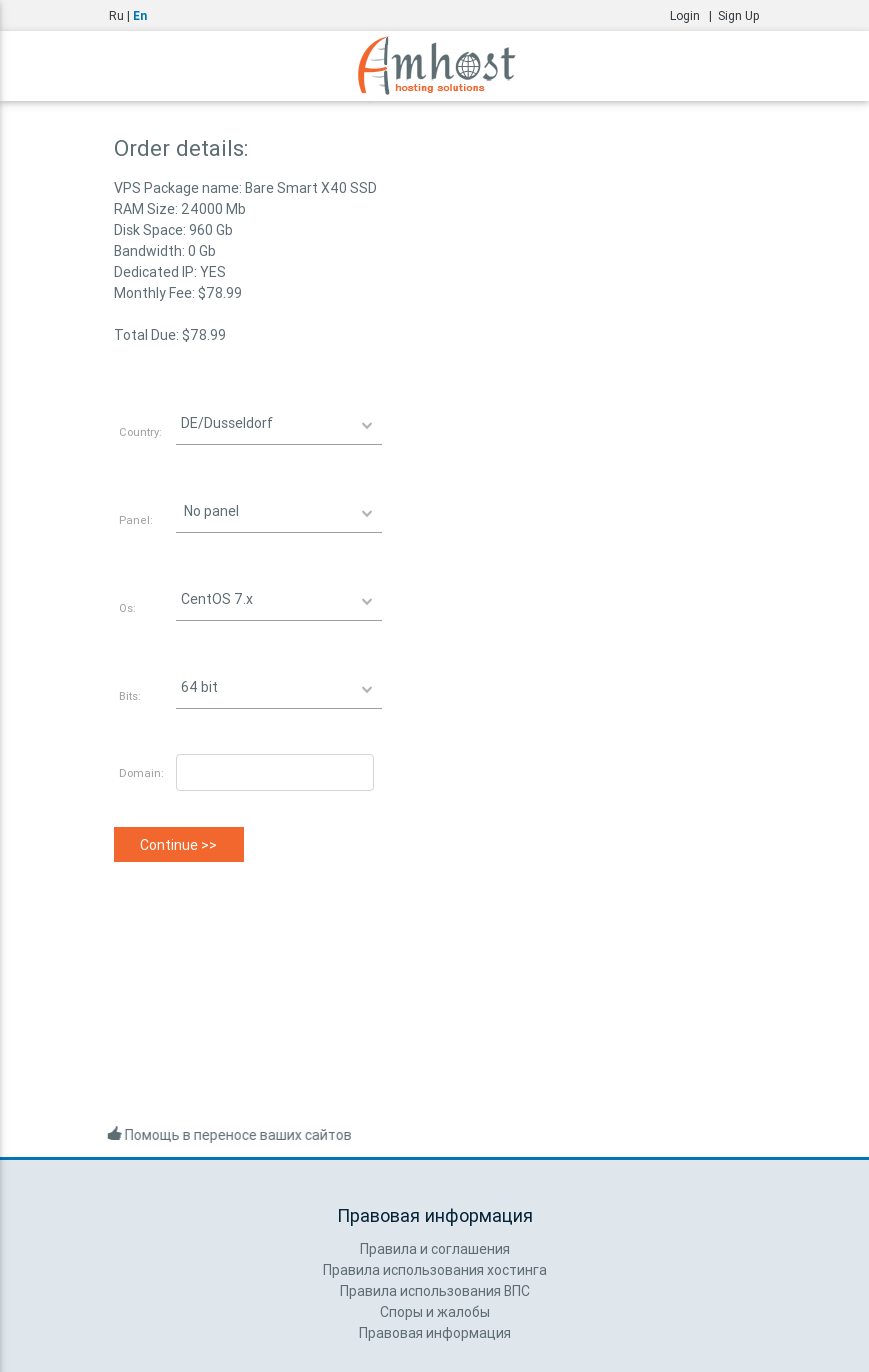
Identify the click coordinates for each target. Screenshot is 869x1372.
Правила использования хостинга (435, 1270)
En (140, 15)
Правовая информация (435, 1333)
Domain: (141, 773)
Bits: (130, 696)
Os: (127, 608)
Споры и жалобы (435, 1312)
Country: (140, 432)
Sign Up (739, 15)
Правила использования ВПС (435, 1291)
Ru (116, 15)
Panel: (136, 520)
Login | (694, 15)
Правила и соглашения (435, 1249)
